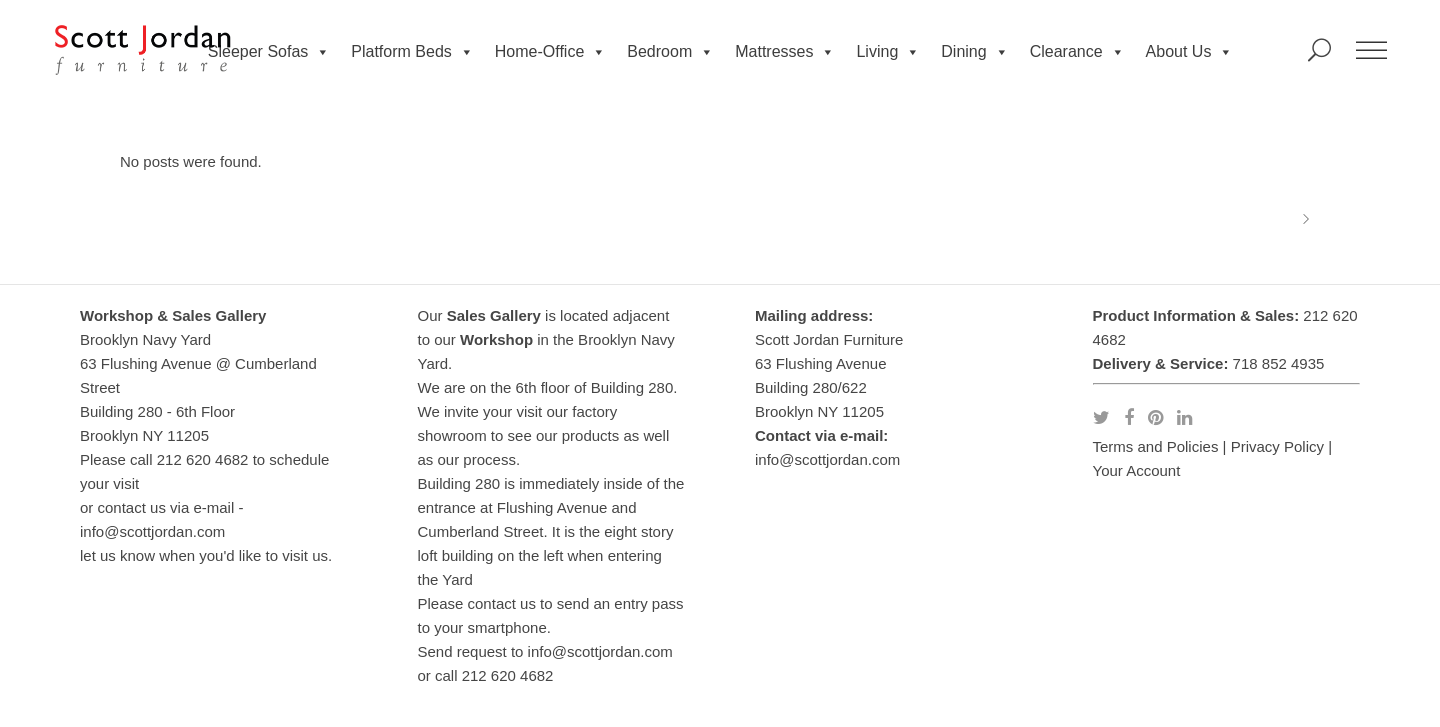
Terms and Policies (1156, 446)
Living (888, 52)
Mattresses (785, 52)
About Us (1190, 52)
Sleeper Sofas (269, 52)
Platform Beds (412, 52)
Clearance (1077, 52)
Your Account (1137, 470)
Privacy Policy (1277, 446)
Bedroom (670, 52)
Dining (974, 52)
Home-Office (551, 52)
